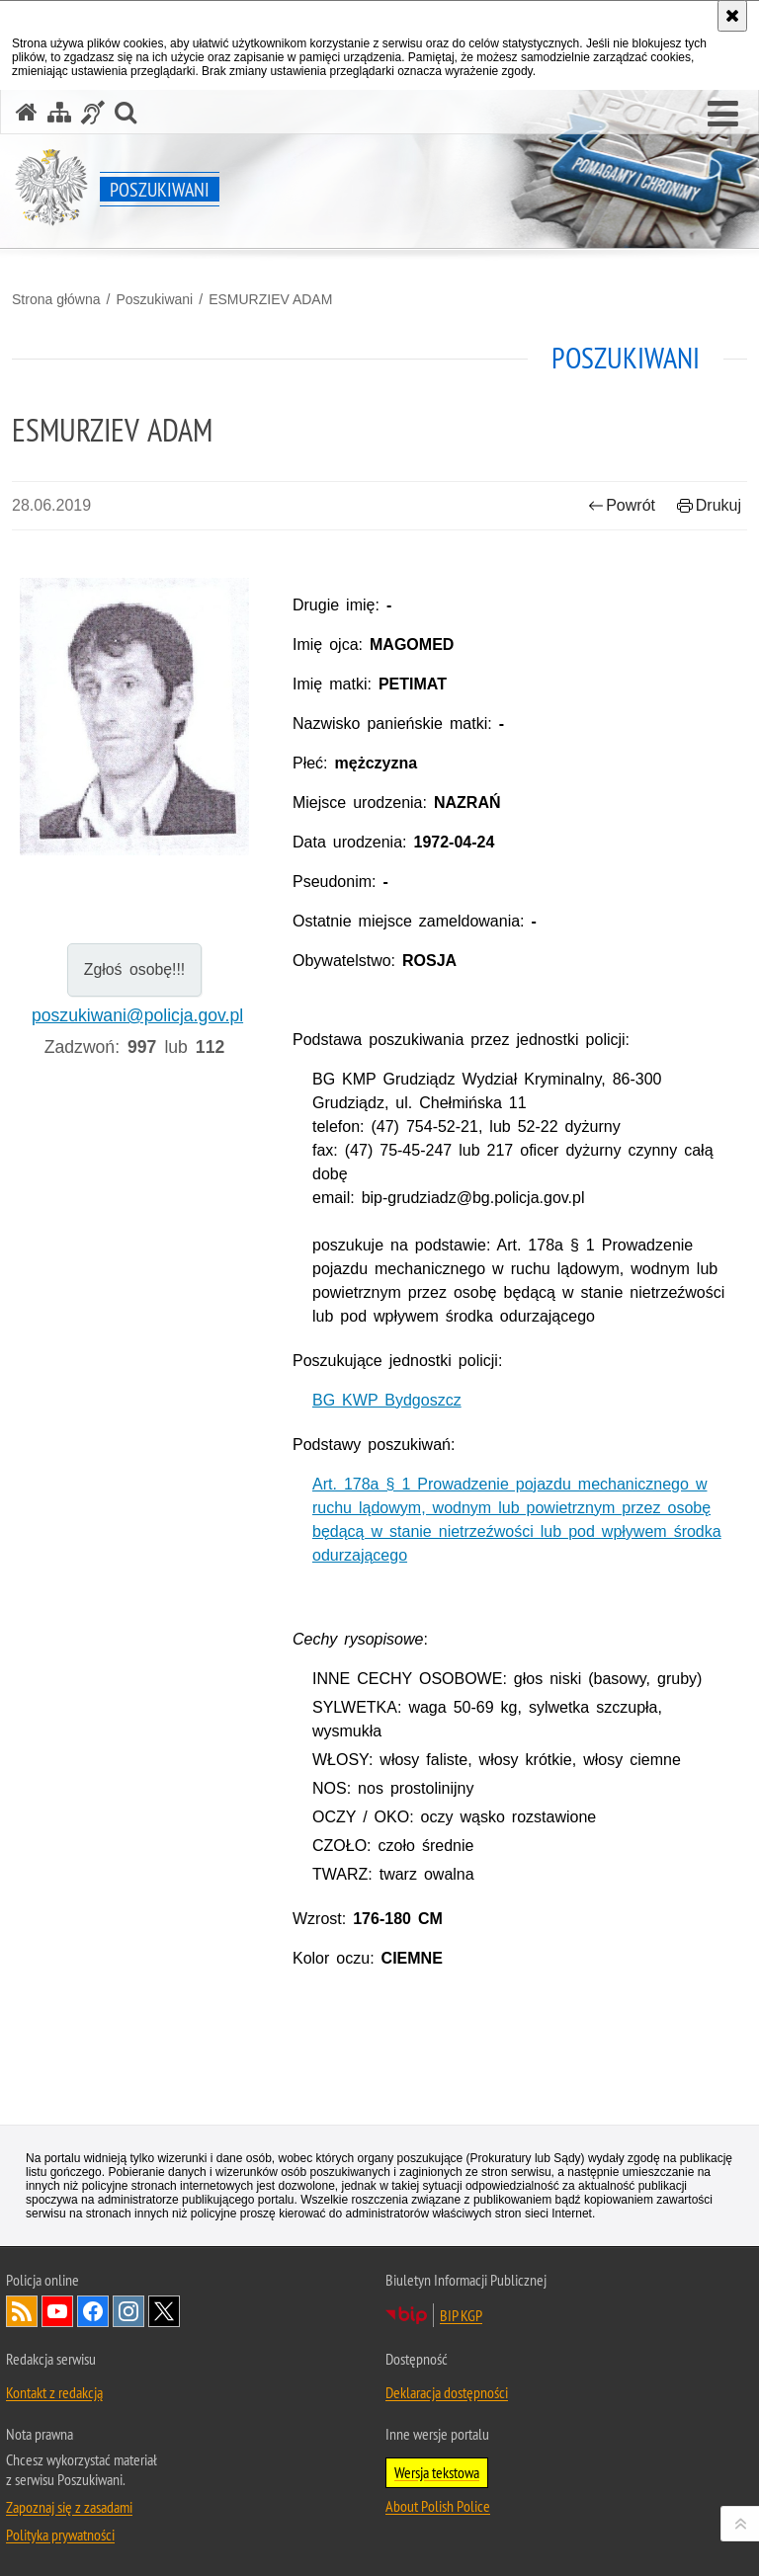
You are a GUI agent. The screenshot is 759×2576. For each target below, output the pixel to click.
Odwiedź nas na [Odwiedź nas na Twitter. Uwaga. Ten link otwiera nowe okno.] (164, 2311)
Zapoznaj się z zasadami (69, 2507)
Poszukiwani (154, 299)
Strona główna (56, 299)
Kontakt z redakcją (54, 2392)
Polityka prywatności (60, 2534)
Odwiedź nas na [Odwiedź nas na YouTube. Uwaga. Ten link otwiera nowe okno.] (57, 2311)
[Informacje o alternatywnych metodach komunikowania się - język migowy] (93, 112)
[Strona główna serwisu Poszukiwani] (27, 112)
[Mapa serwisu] (59, 112)
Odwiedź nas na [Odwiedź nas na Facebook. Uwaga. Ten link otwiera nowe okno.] (93, 2311)
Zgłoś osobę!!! (135, 969)
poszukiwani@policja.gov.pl (137, 1015)
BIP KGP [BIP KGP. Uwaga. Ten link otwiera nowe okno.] (461, 2315)
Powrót (621, 505)
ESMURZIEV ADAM (270, 299)
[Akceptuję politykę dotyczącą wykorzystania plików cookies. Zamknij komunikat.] (732, 16)
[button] (723, 114)
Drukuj (709, 505)
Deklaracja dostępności (446, 2392)
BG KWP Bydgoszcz (387, 1400)
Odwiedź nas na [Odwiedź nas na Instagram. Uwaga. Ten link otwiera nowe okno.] (128, 2311)
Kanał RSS (22, 2311)
